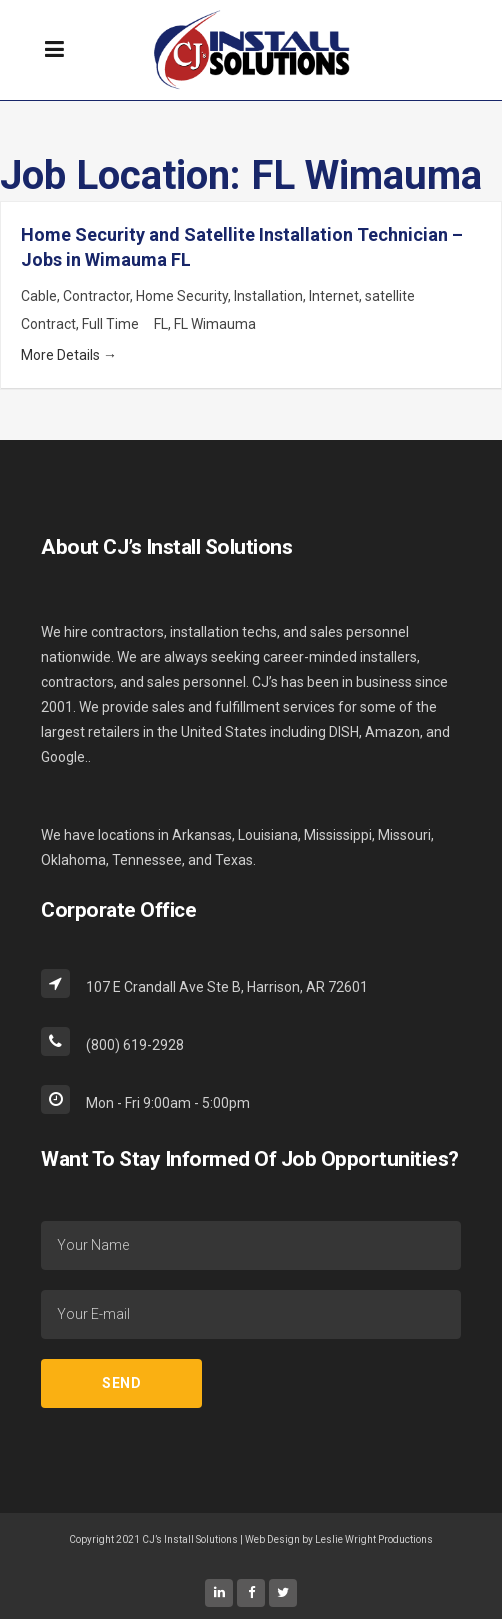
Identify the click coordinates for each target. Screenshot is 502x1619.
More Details (69, 355)
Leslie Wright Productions (374, 1539)
